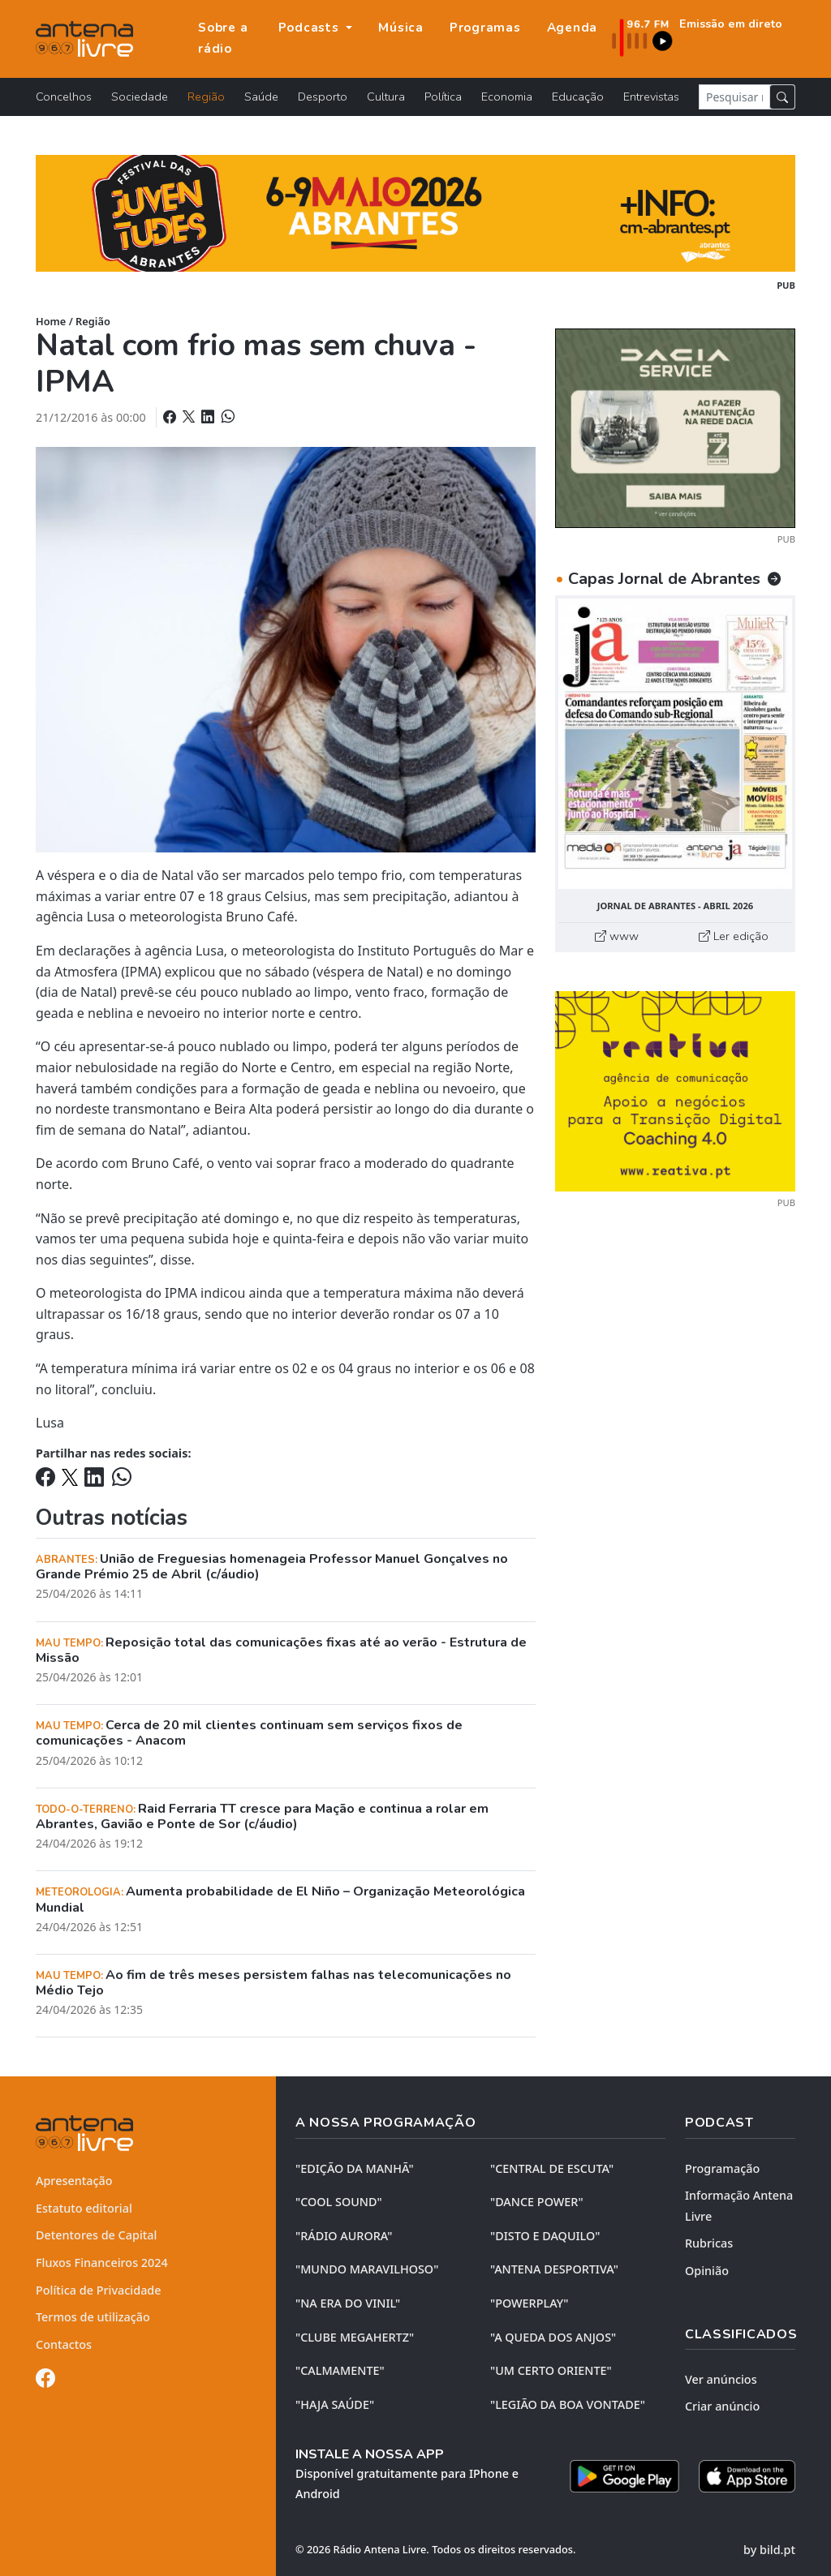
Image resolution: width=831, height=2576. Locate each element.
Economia (506, 96)
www (617, 936)
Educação (578, 96)
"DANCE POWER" (536, 2201)
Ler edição (734, 936)
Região (206, 96)
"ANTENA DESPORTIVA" (554, 2269)
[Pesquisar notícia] (734, 96)
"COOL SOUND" (338, 2201)
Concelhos (64, 96)
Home (51, 321)
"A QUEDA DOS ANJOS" (553, 2337)
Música (401, 27)
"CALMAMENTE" (340, 2370)
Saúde (261, 96)
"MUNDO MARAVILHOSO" (366, 2269)
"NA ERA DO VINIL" (347, 2303)
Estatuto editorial (84, 2208)
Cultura (386, 96)
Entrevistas (651, 96)
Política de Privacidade (98, 2290)
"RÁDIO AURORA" (343, 2235)
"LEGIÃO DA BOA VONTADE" (567, 2404)
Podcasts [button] (310, 27)
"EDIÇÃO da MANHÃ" (354, 2168)
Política (443, 96)
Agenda (572, 27)
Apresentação (74, 2180)
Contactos (64, 2344)
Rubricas (709, 2243)
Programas (485, 27)
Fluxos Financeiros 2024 (102, 2262)
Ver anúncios (721, 2379)
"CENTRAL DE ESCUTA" (552, 2168)
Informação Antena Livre (739, 2205)
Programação (722, 2168)
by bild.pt (769, 2549)
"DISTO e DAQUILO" (545, 2235)
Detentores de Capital (96, 2235)
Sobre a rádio (223, 38)
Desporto (322, 96)
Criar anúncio (722, 2406)
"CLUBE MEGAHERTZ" (354, 2337)
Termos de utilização (93, 2317)
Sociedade (139, 96)
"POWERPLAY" (529, 2303)
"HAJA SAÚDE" (334, 2404)
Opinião (707, 2270)
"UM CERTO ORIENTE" (551, 2370)
